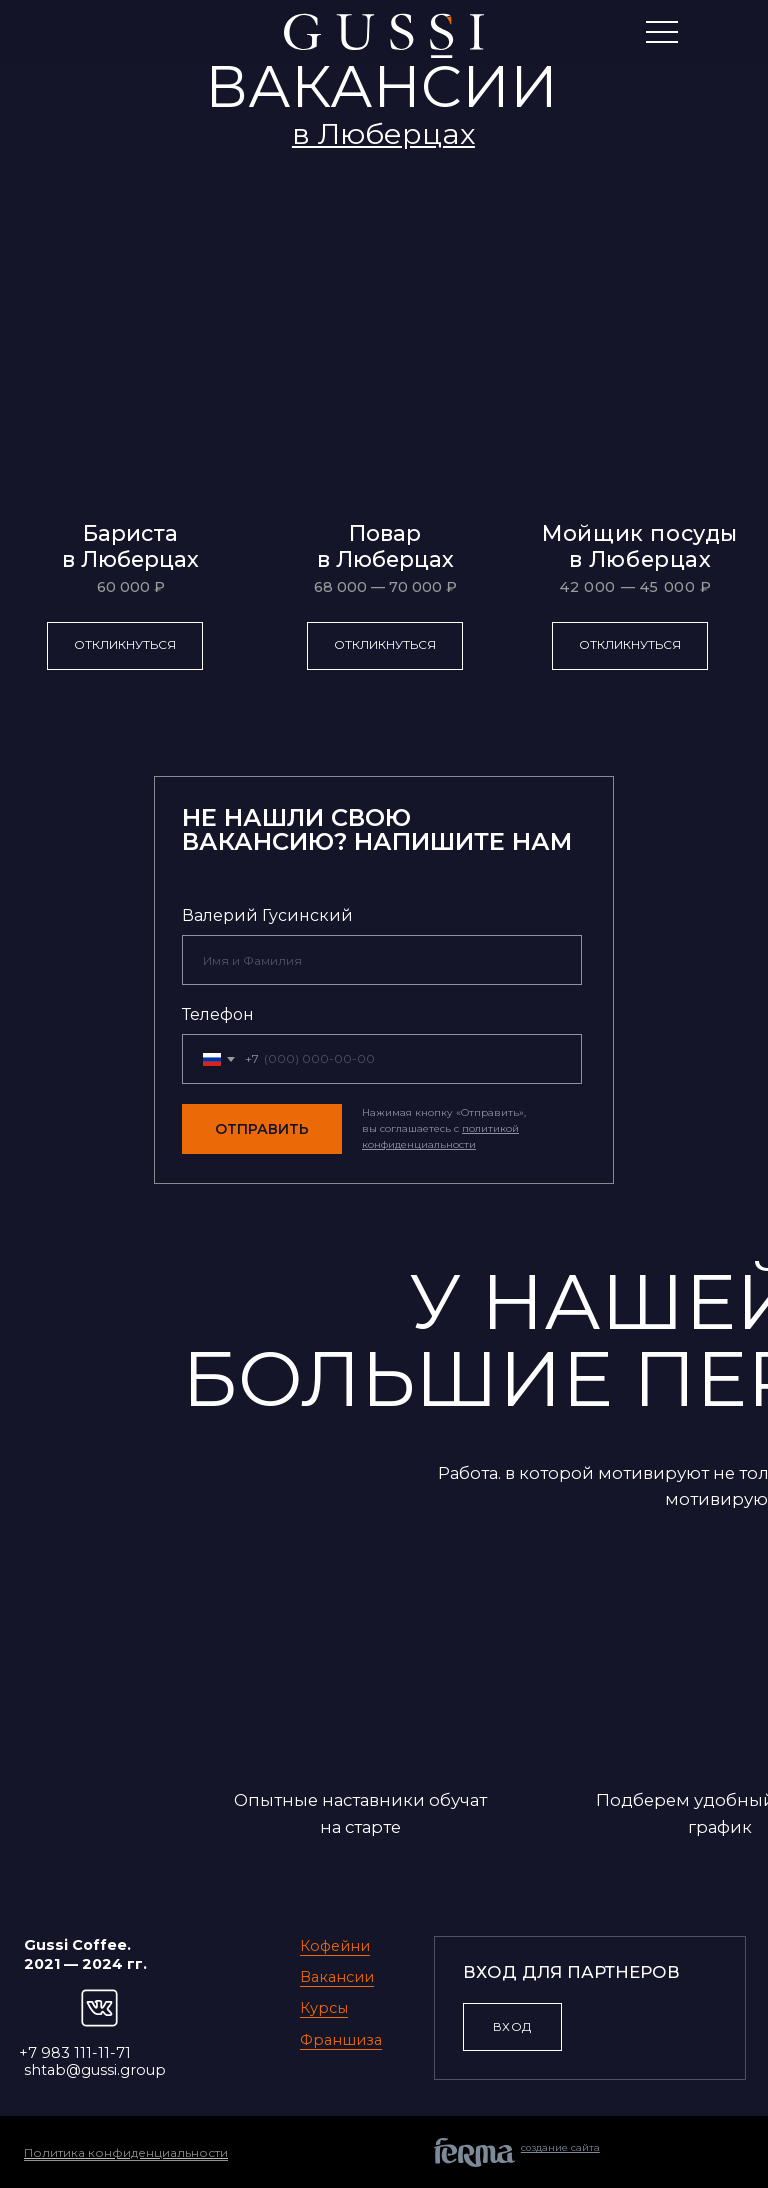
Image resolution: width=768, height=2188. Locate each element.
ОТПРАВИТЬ (262, 1129)
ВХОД (512, 2026)
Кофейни (335, 1946)
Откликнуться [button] (125, 644)
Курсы (324, 2008)
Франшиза (341, 2040)
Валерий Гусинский (267, 915)
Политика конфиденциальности (126, 2152)
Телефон (218, 1014)
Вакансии (337, 1977)
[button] (383, 133)
